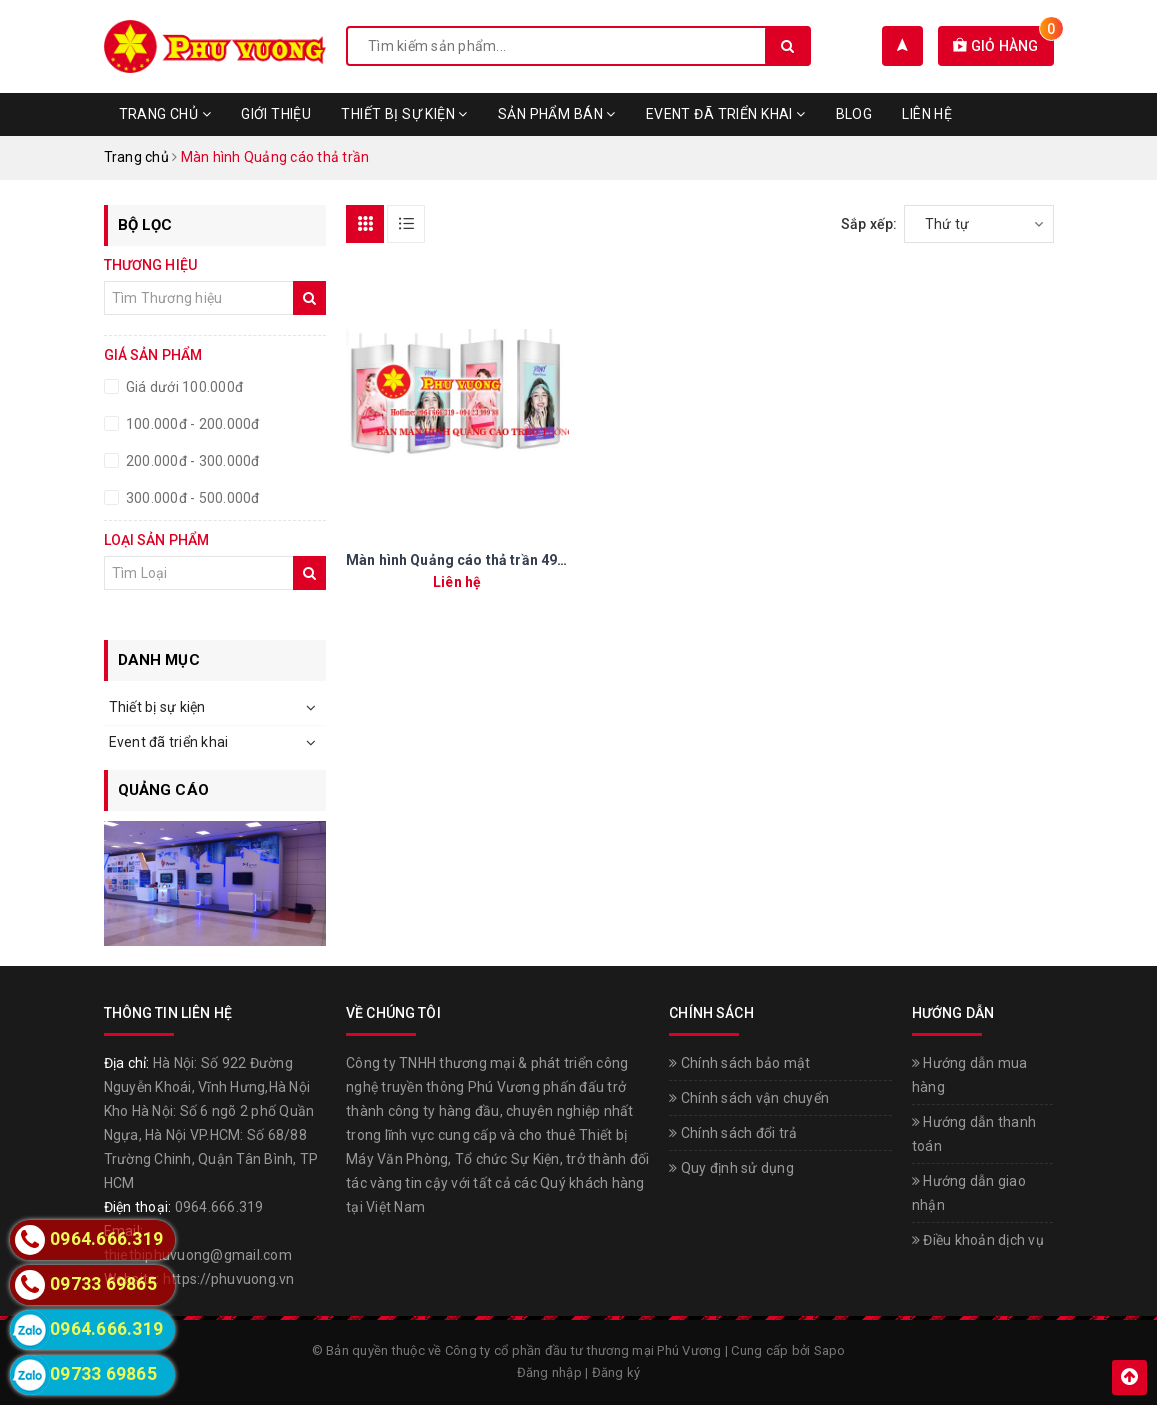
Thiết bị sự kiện (404, 114)
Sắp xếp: (869, 224)
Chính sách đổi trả (733, 1133)
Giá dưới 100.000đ (183, 387)
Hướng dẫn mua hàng (970, 1075)
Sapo (830, 1350)
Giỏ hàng (1003, 46)
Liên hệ (927, 114)
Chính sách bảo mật (739, 1063)
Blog (854, 114)
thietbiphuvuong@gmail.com (198, 1255)
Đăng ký (616, 1372)
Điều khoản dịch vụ (978, 1240)
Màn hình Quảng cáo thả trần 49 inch (467, 560)
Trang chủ (165, 114)
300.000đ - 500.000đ (191, 498)
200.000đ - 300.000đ (191, 461)
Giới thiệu (276, 114)
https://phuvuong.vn (229, 1279)
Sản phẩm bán (557, 114)
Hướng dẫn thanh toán (974, 1134)
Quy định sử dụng (731, 1168)
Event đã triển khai (726, 114)
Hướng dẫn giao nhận (969, 1193)
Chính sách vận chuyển (749, 1098)
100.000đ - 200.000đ (191, 424)
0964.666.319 (219, 1207)
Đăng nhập (549, 1372)
